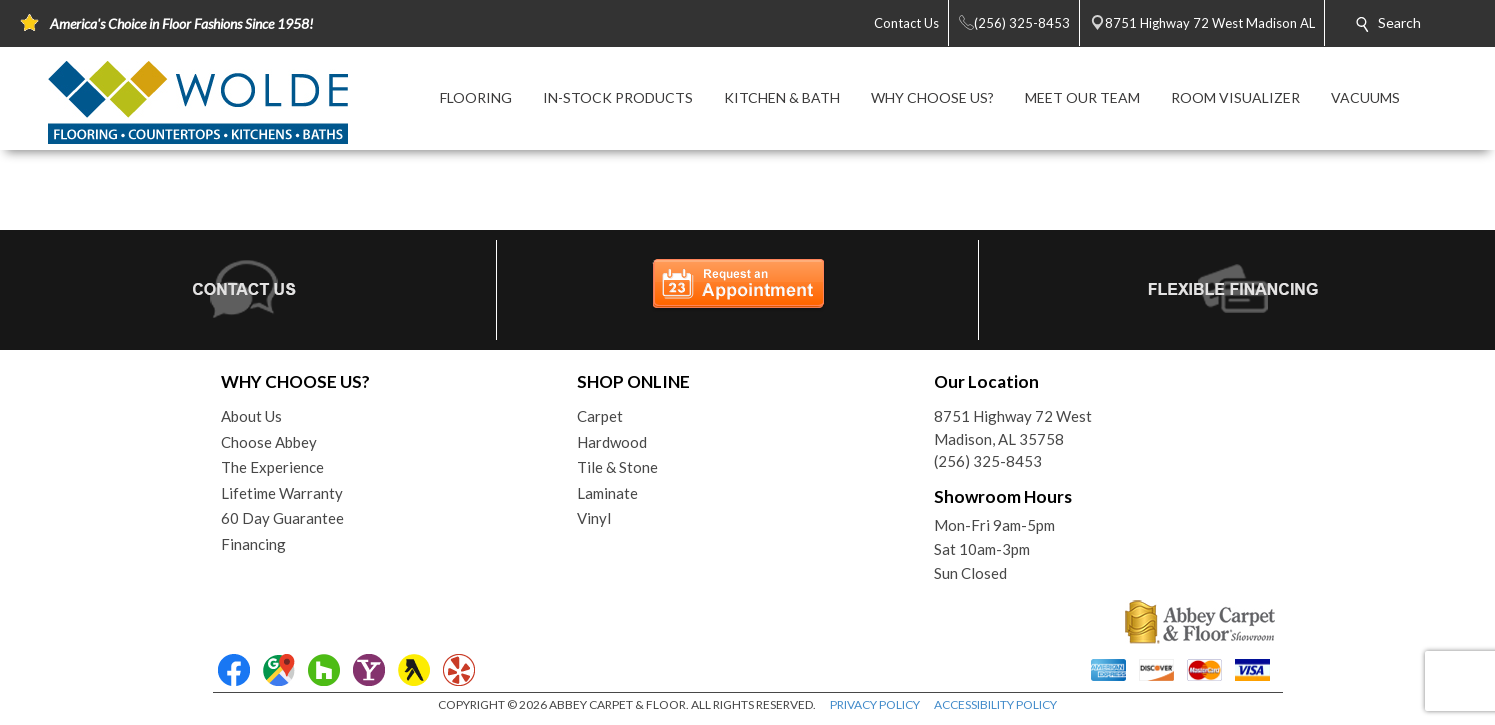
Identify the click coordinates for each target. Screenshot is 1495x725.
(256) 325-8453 (988, 461)
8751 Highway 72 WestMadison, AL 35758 (1013, 427)
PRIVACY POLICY (875, 704)
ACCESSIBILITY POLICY (995, 704)
